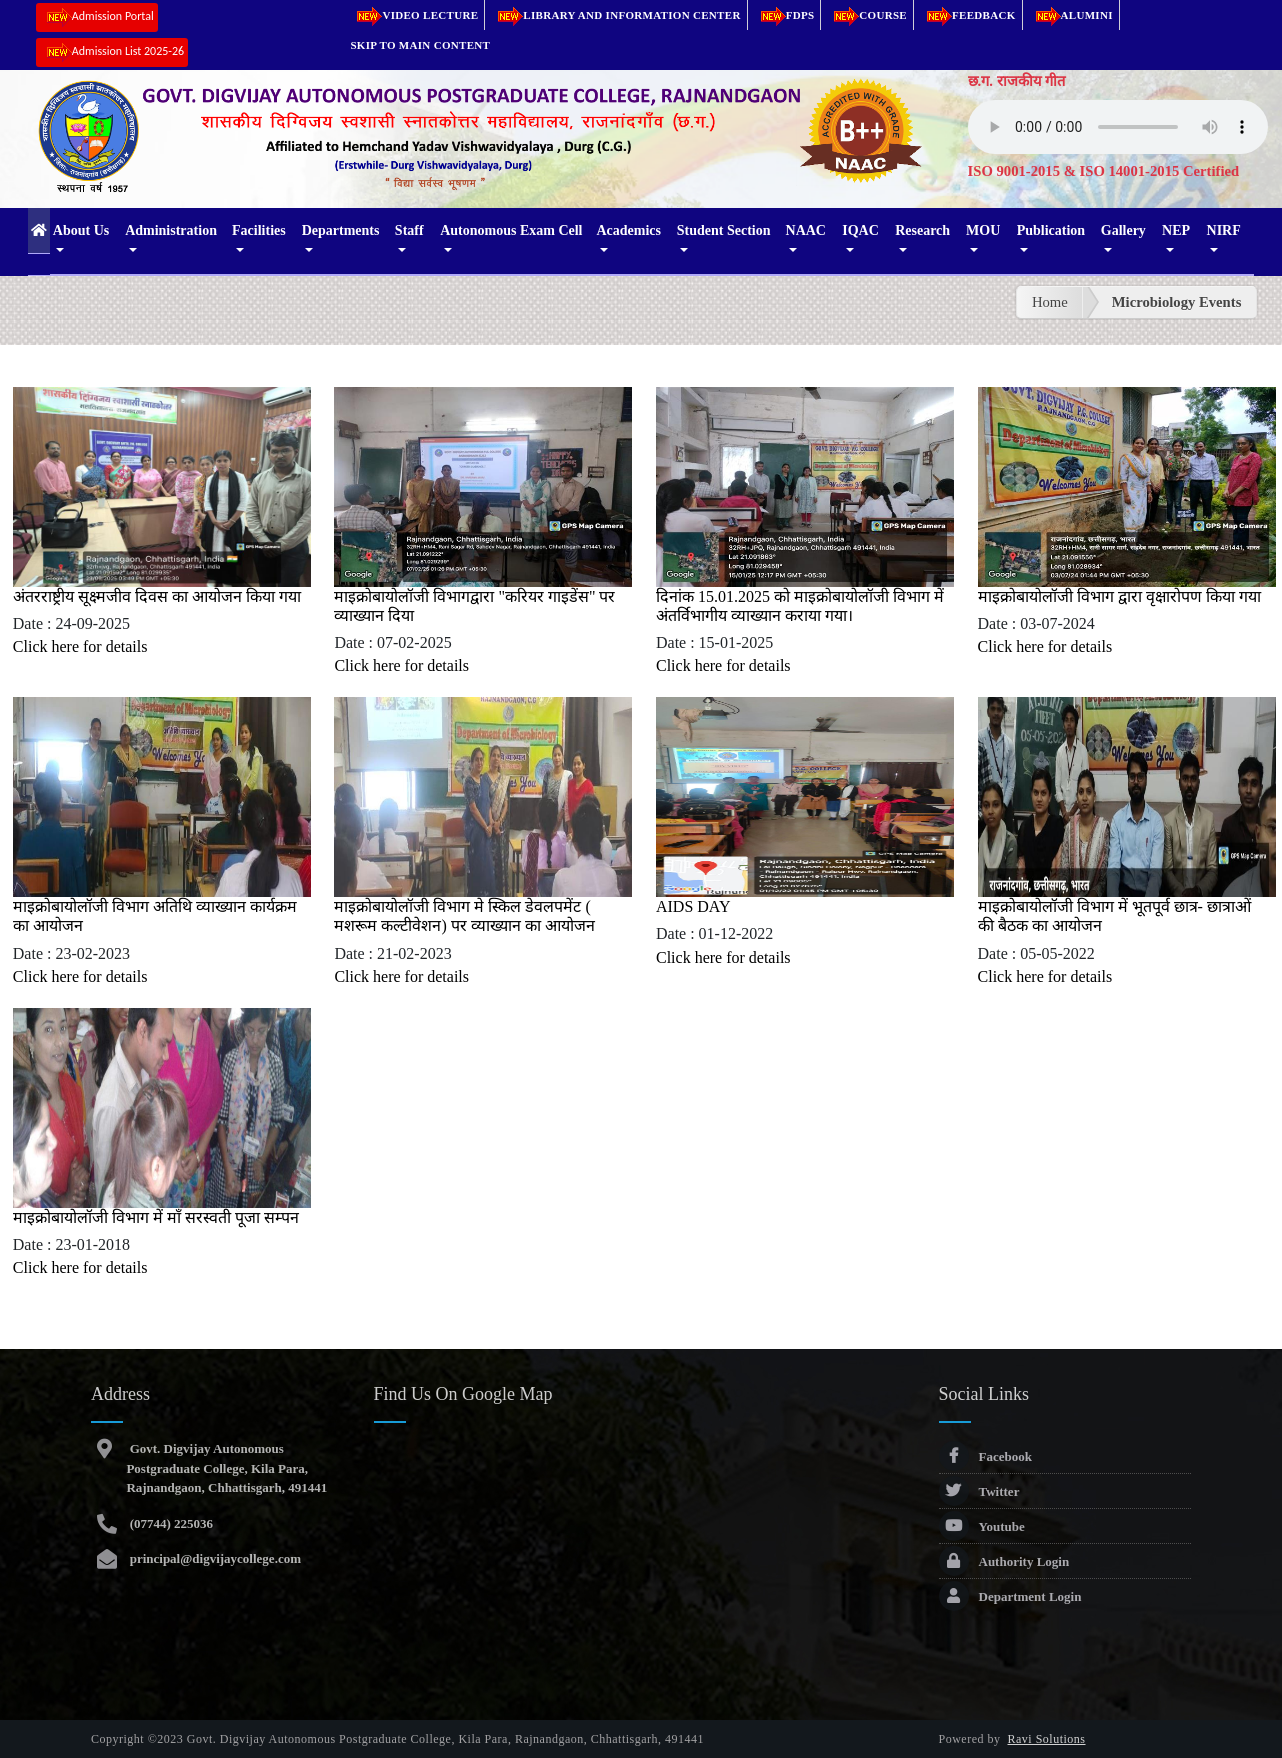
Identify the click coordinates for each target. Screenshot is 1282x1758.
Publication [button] (1051, 230)
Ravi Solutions (1047, 1739)
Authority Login (1004, 1561)
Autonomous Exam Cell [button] (511, 230)
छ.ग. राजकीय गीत (1017, 81)
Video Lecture (414, 15)
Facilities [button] (259, 230)
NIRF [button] (1224, 230)
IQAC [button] (860, 230)
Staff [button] (409, 230)
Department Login (1010, 1596)
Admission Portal (97, 17)
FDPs (784, 15)
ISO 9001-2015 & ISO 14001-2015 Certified (1104, 171)
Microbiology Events (1177, 302)
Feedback (968, 15)
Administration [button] (171, 230)
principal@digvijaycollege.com (213, 1558)
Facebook (985, 1456)
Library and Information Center (615, 15)
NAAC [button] (806, 230)
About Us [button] (81, 230)
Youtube (982, 1526)
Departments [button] (341, 230)
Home (1050, 302)
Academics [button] (628, 230)
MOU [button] (983, 230)
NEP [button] (1176, 230)
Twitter (979, 1491)
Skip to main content (420, 45)
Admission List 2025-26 (112, 52)
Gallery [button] (1123, 230)
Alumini (1071, 15)
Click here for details (80, 646)
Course (867, 15)
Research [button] (922, 230)
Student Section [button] (724, 230)
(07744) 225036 (169, 1523)
